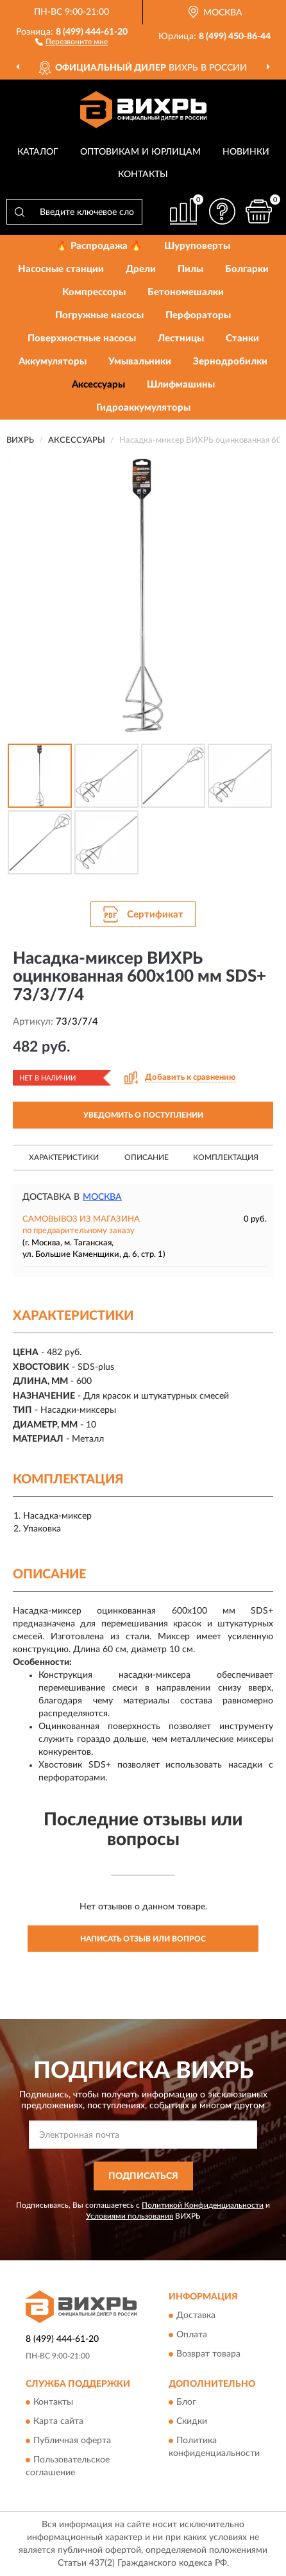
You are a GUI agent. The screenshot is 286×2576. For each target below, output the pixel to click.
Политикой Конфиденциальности (203, 2205)
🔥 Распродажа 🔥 (99, 246)
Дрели (141, 269)
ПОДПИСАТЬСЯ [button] (143, 2176)
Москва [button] (102, 1197)
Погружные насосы (99, 315)
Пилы (190, 269)
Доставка (195, 2315)
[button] (71, 41)
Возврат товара (208, 2354)
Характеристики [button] (64, 1157)
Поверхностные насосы (82, 338)
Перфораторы (198, 315)
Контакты (143, 174)
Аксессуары (98, 384)
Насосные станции (61, 269)
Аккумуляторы (53, 361)
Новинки (246, 152)
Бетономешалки (185, 292)
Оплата (191, 2334)
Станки (242, 338)
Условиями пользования (129, 2216)
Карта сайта (58, 2422)
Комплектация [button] (225, 1157)
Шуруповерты (197, 246)
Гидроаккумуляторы (143, 408)
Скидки (191, 2422)
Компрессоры (94, 292)
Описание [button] (146, 1157)
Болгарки (247, 269)
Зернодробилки (230, 361)
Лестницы (181, 338)
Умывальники (139, 361)
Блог (186, 2402)
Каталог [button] (37, 152)
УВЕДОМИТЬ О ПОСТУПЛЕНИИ (143, 1115)
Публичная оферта (72, 2441)
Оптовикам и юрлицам (140, 152)
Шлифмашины (181, 384)
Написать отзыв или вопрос (143, 1939)
